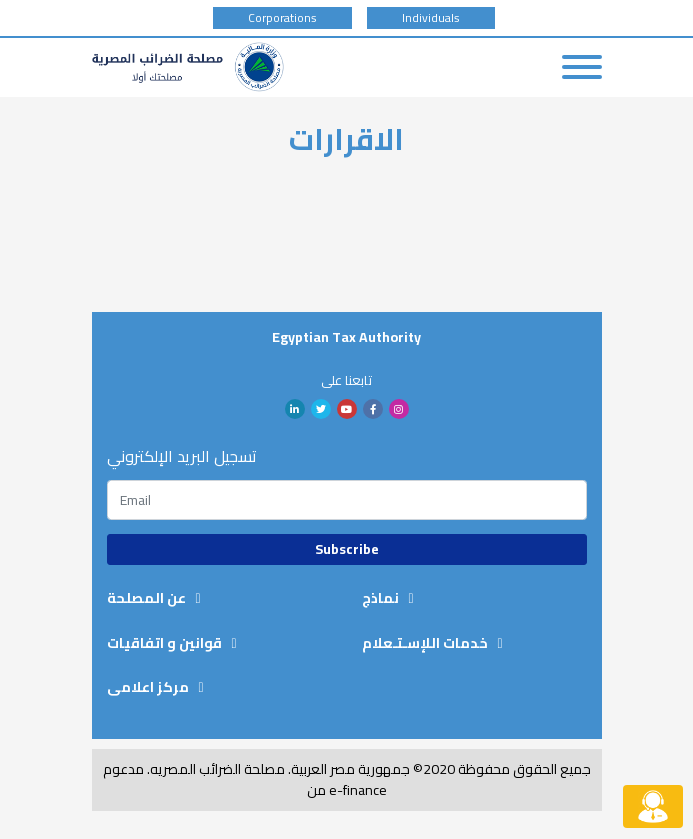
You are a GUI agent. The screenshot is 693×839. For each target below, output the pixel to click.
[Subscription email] (347, 500)
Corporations (282, 18)
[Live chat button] (653, 806)
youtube (347, 409)
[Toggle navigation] (582, 67)
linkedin (295, 409)
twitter (321, 409)
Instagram (399, 409)
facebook (373, 409)
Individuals (431, 18)
